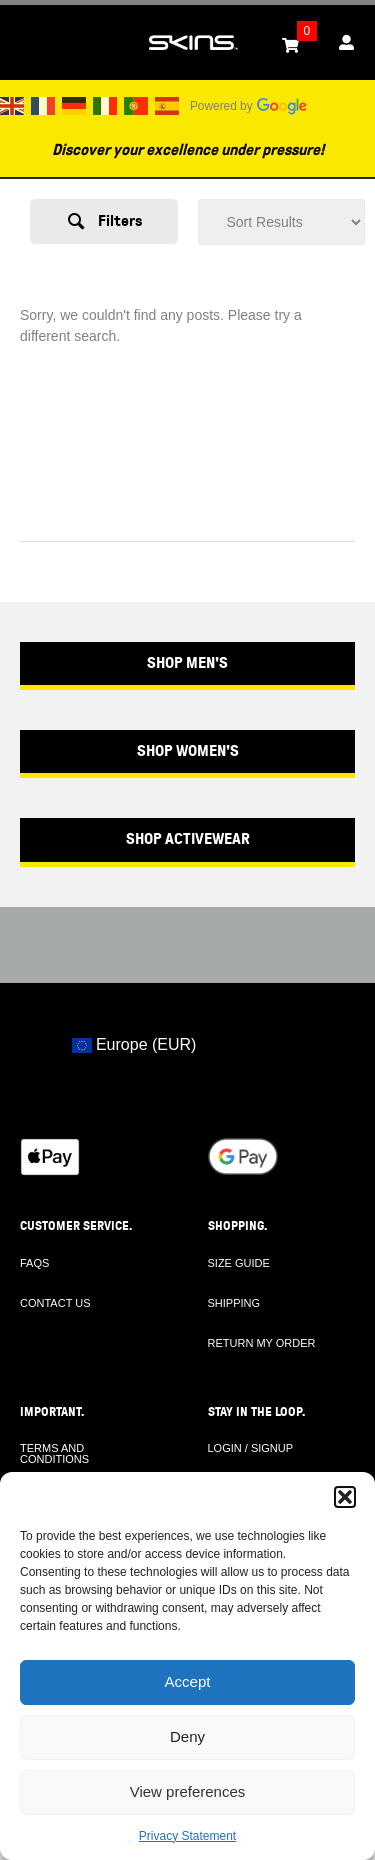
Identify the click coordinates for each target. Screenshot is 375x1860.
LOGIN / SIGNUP (251, 1448)
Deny (187, 1736)
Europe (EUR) (134, 1044)
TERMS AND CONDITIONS (54, 1453)
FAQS (34, 1263)
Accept (188, 1681)
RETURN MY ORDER (262, 1343)
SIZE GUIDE (239, 1263)
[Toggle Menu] (26, 43)
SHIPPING (234, 1303)
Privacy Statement (187, 1836)
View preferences (188, 1791)
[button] (345, 1497)
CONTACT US (55, 1303)
